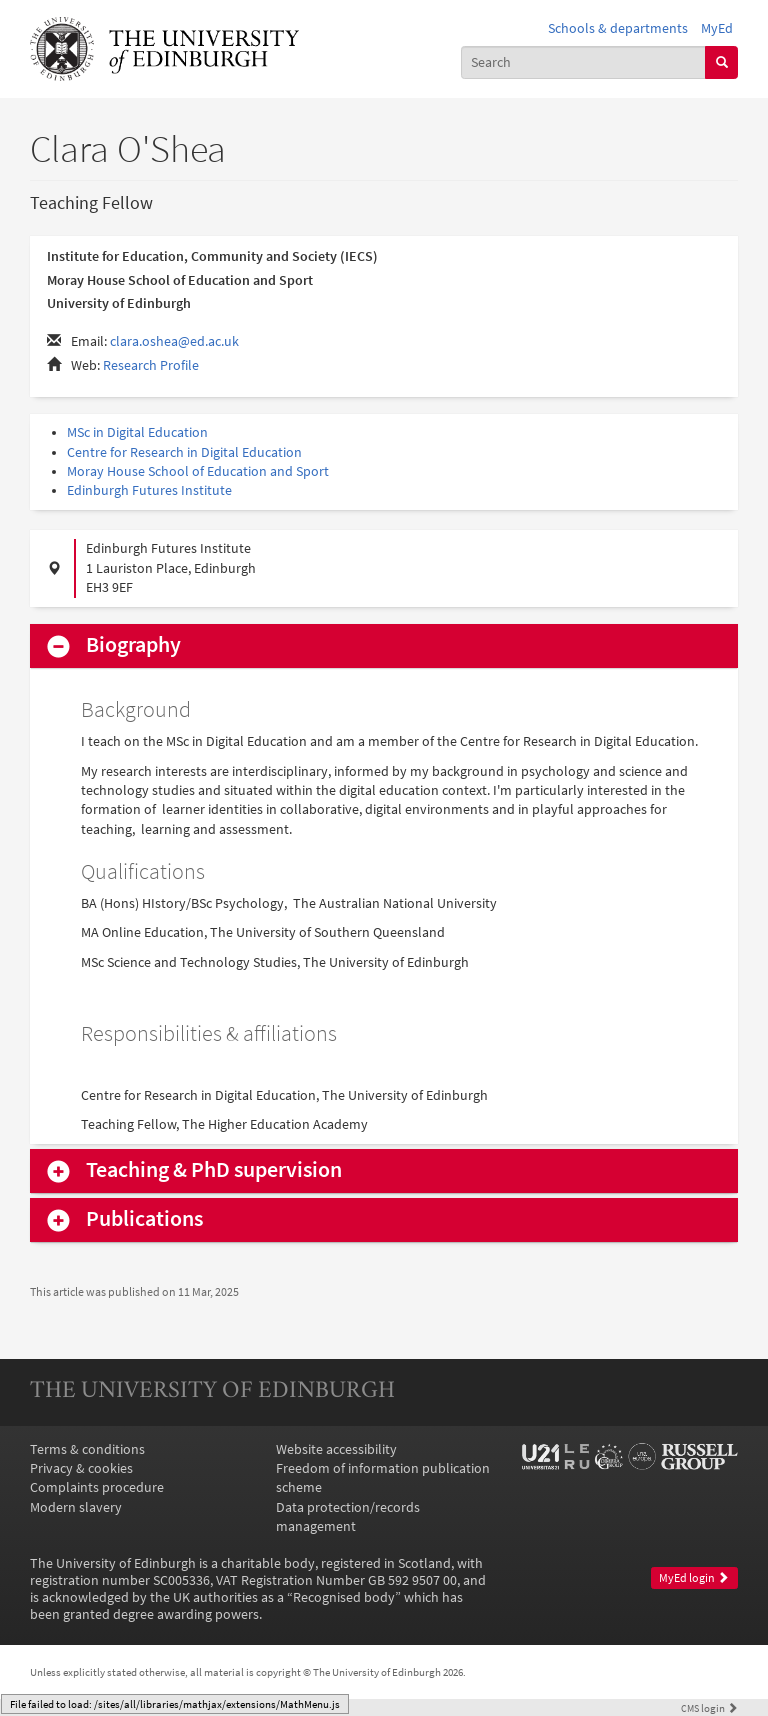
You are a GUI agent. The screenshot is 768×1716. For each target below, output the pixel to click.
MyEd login (694, 1578)
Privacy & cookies (81, 1468)
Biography (133, 645)
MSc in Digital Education (137, 432)
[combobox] (584, 62)
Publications (144, 1219)
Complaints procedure (97, 1487)
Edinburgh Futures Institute (149, 490)
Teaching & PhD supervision (214, 1170)
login (709, 1708)
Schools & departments (618, 28)
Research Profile (151, 365)
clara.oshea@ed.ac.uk (174, 341)
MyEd (717, 28)
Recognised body (344, 1597)
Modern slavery (76, 1507)
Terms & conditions (87, 1449)
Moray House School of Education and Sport (198, 471)
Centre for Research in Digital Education (184, 452)
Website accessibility (336, 1449)
